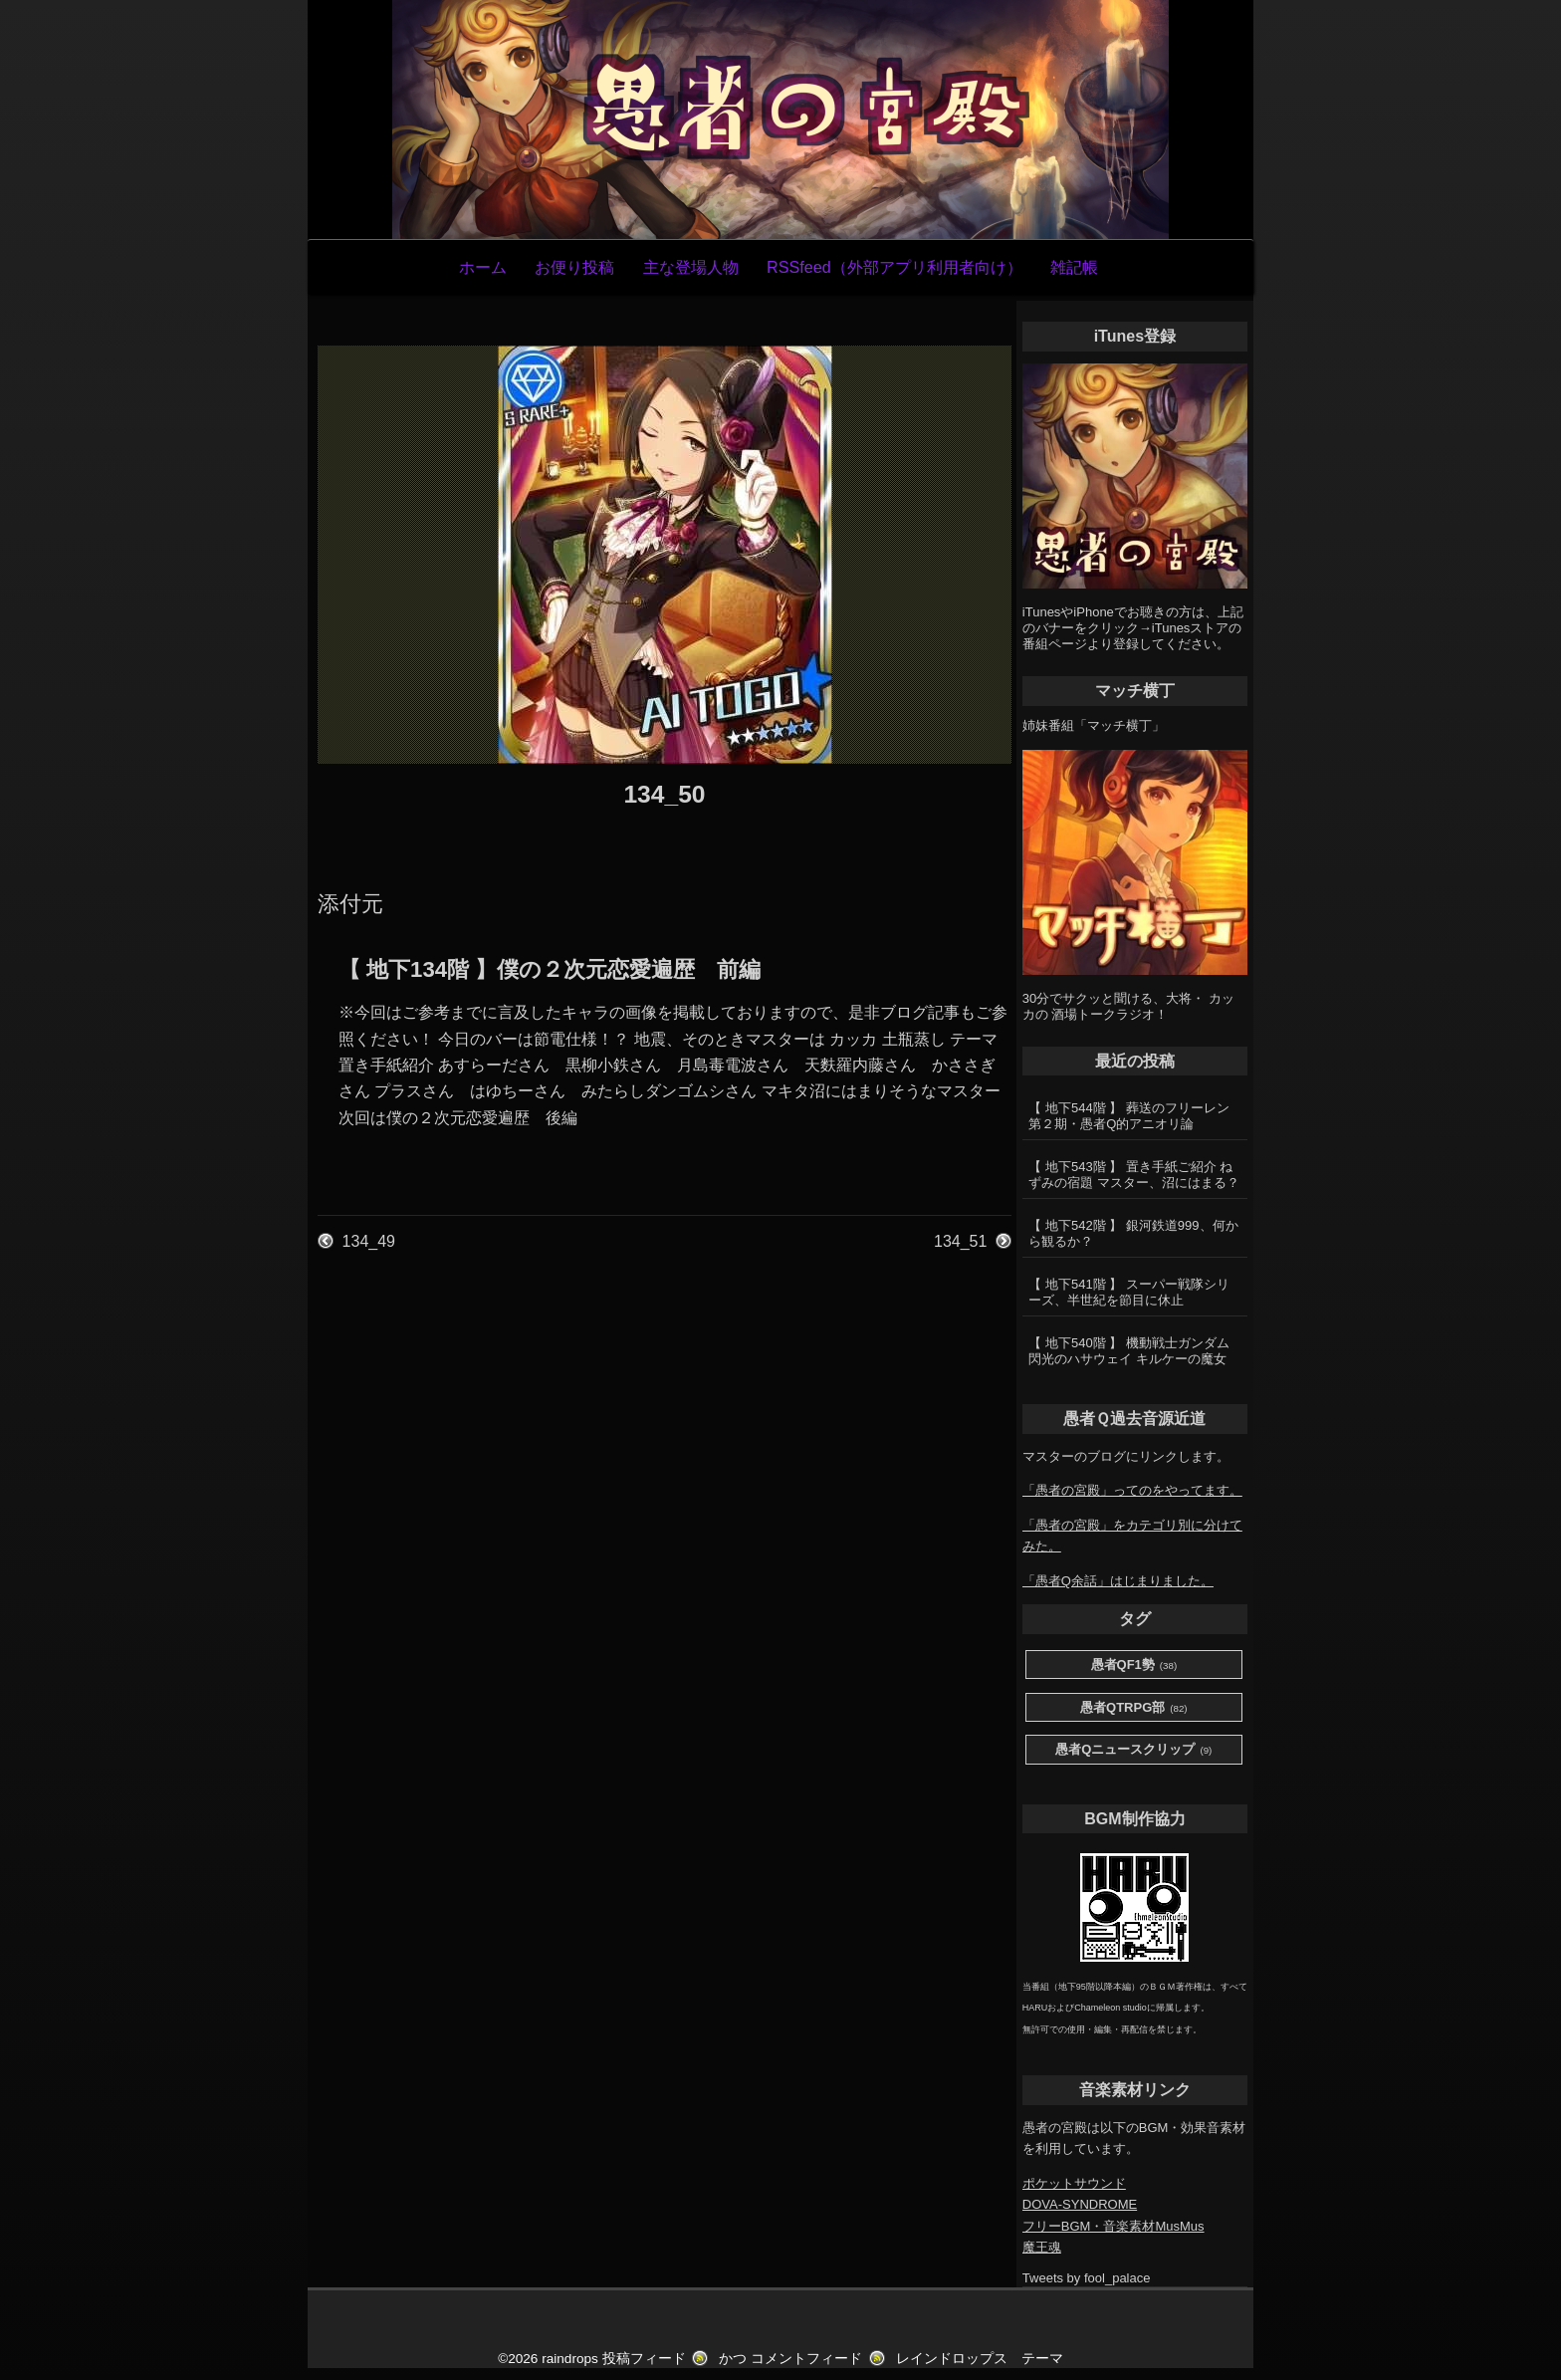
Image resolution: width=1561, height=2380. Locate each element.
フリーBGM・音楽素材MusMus (1113, 2226)
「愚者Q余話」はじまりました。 (1118, 1580)
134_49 (368, 1241)
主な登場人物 (691, 267)
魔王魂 (1041, 2247)
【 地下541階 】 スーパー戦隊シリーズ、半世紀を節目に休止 (1128, 1292)
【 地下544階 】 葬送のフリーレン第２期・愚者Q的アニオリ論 (1128, 1115)
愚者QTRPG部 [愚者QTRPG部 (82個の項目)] (1134, 1708)
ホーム (483, 267)
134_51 (960, 1241)
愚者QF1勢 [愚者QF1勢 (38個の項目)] (1134, 1665)
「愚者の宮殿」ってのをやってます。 (1132, 1490)
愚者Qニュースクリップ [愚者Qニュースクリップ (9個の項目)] (1133, 1750)
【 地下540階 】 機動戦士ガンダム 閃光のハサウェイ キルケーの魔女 (1128, 1350)
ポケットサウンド (1074, 2183)
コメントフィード (806, 2358)
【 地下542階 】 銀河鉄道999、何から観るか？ (1132, 1233)
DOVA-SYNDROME (1079, 2204)
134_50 (664, 794)
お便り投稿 (574, 267)
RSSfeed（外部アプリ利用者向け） (894, 267)
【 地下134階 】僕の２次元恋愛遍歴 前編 (549, 969)
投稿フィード (644, 2358)
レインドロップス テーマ (979, 2358)
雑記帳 (1074, 267)
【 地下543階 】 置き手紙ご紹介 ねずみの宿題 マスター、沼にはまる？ (1133, 1174)
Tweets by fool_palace (1086, 2277)
